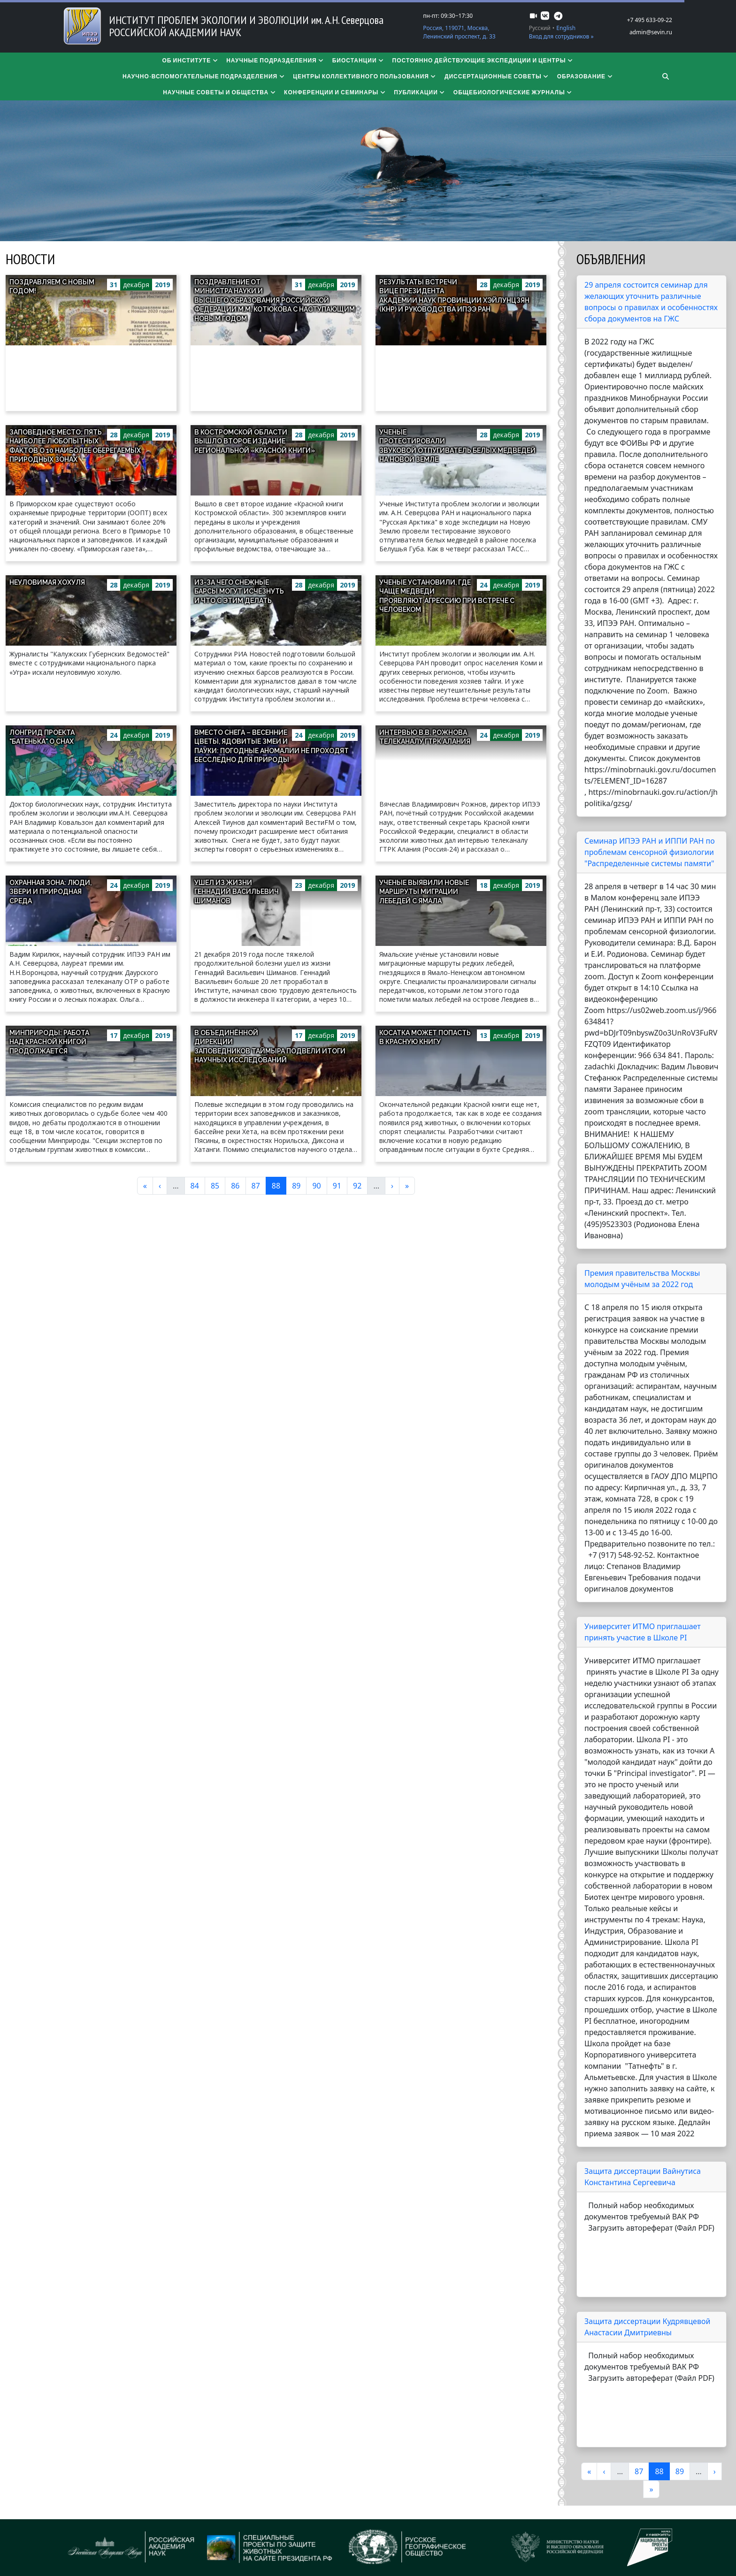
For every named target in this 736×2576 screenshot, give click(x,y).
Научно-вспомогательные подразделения (204, 76)
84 (197, 1185)
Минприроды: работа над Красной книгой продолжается (49, 1042)
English (565, 28)
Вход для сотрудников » (561, 36)
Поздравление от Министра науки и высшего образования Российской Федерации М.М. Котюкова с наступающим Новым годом (274, 300)
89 (299, 1185)
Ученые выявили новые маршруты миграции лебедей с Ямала (424, 892)
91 (339, 1185)
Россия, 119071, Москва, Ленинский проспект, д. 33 (459, 32)
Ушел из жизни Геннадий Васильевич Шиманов (236, 892)
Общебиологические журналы (513, 92)
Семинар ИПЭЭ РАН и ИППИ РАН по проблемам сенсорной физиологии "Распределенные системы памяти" (649, 852)
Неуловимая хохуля (47, 582)
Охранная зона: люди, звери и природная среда (50, 892)
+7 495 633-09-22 (649, 20)
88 (278, 1185)
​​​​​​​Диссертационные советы (497, 76)
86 (237, 1185)
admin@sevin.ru (650, 32)
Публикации (419, 92)
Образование (585, 76)
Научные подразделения (275, 60)
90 (319, 1185)
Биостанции (358, 60)
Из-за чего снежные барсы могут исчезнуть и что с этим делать (239, 591)
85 (217, 1185)
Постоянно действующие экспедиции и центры (483, 60)
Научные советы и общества (219, 92)
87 (258, 1185)
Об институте (190, 60)
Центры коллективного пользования (365, 76)
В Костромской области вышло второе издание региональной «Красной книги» (254, 441)
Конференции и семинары (335, 92)
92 (360, 1185)
